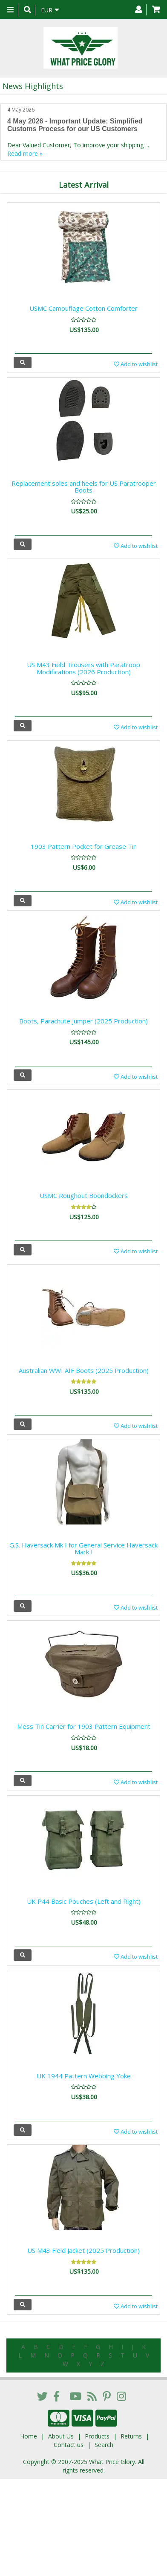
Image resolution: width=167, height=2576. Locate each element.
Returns (131, 2436)
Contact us (69, 2445)
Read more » (25, 153)
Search (104, 2445)
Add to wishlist (136, 364)
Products (97, 2436)
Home (28, 2436)
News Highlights (33, 86)
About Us (61, 2436)
